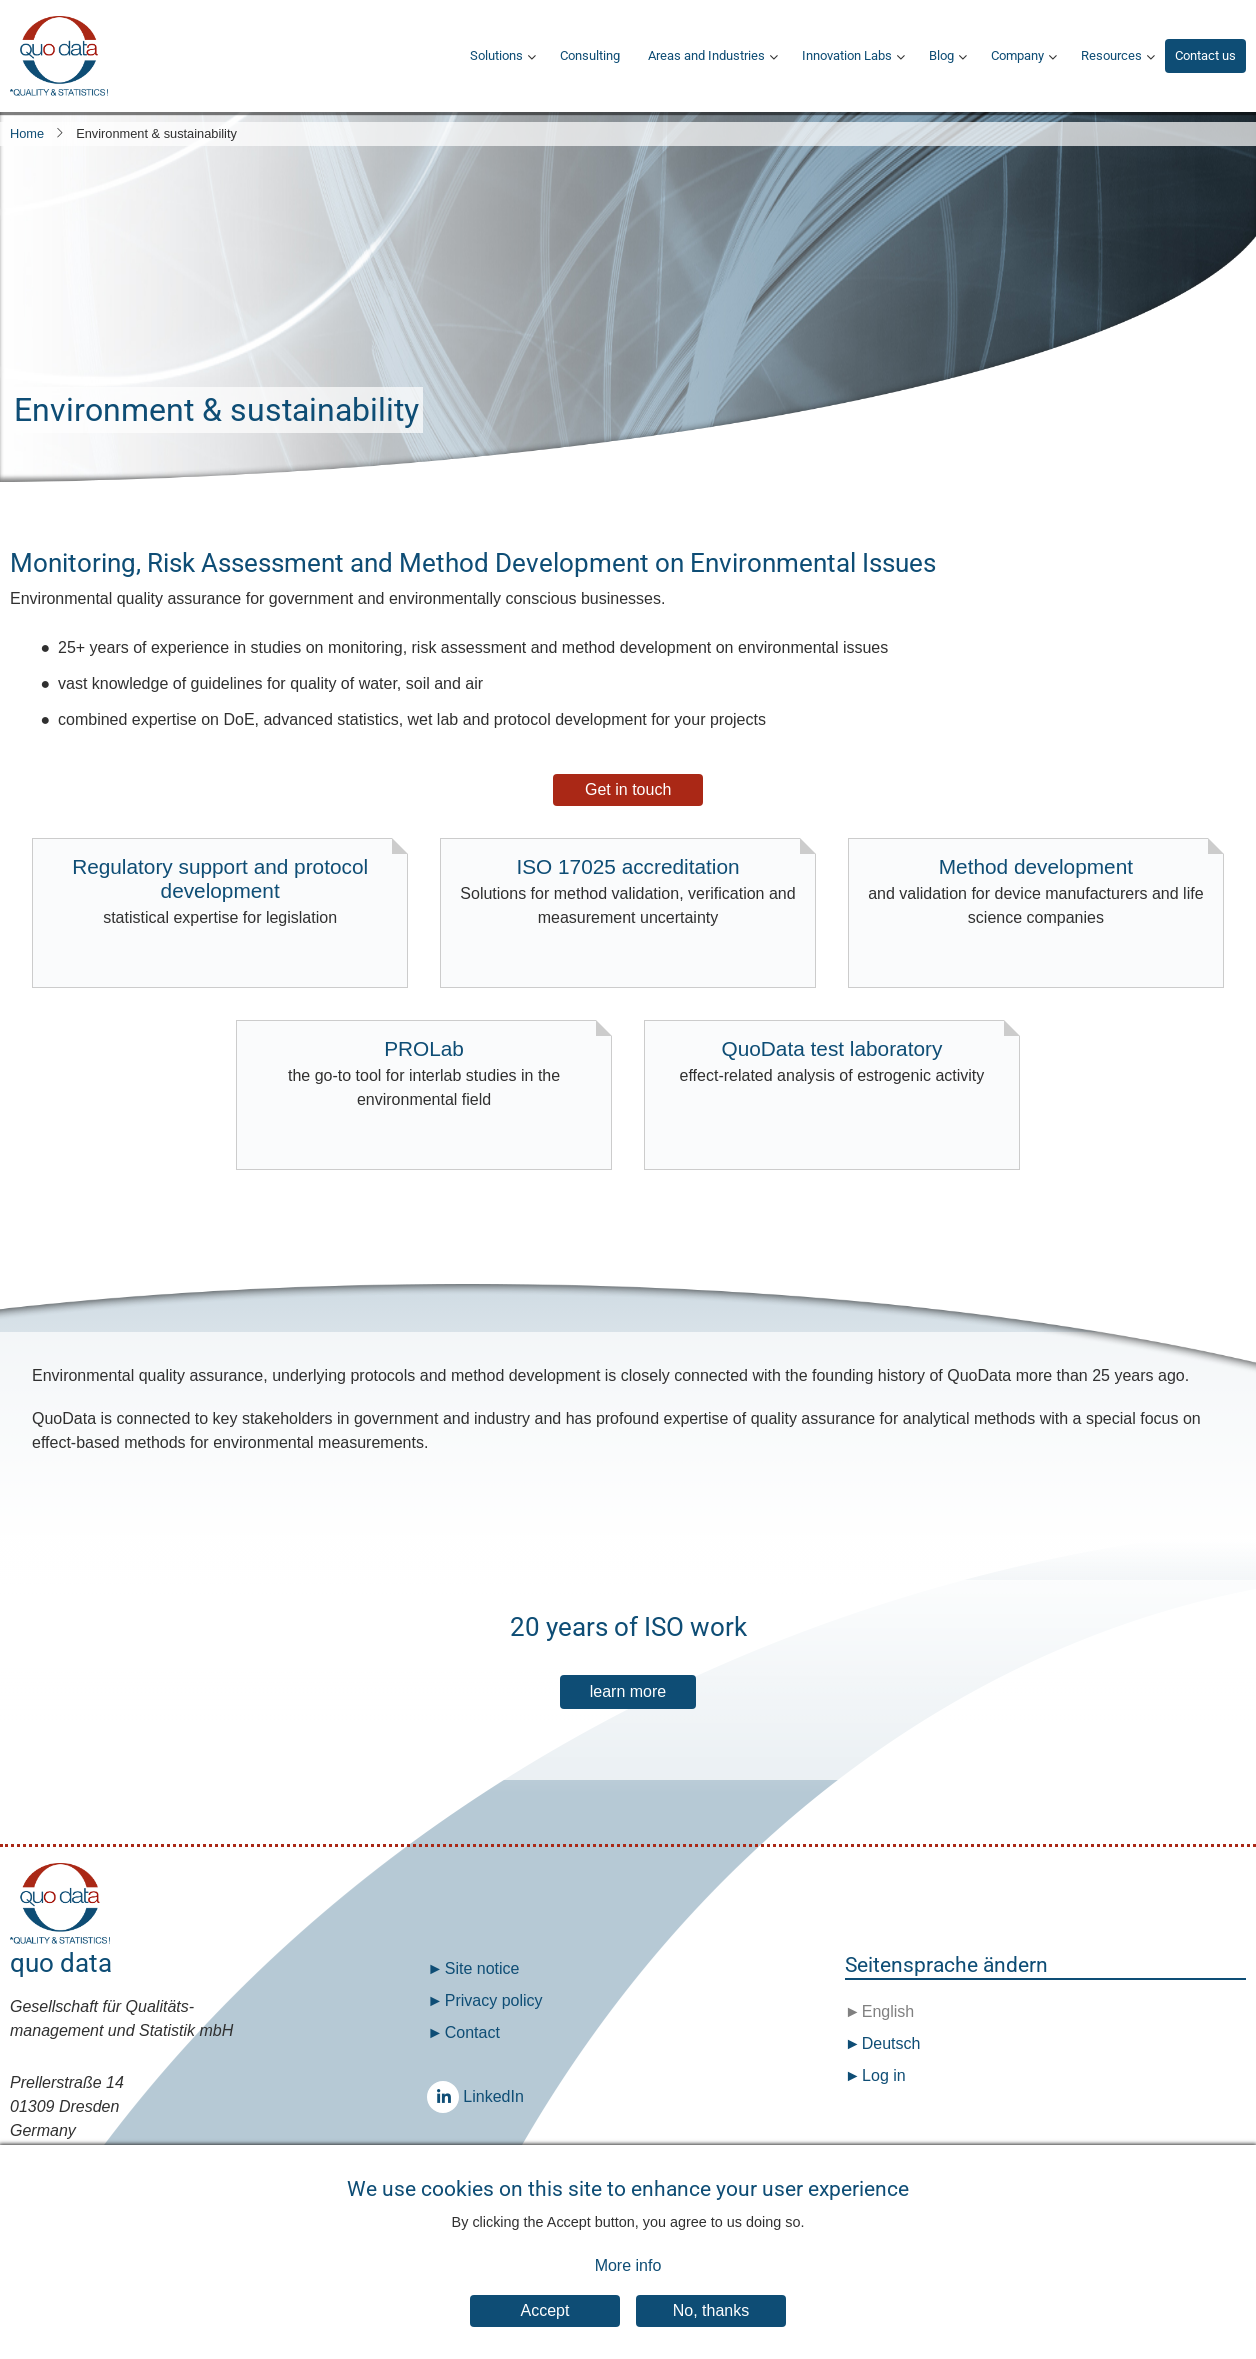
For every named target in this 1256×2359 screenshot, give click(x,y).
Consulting (590, 55)
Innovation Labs (847, 55)
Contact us (1205, 55)
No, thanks (711, 2331)
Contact (472, 2032)
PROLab (424, 1074)
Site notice (482, 1968)
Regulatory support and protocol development (220, 892)
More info (628, 2286)
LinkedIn (448, 2096)
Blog (941, 55)
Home (27, 133)
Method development (1036, 892)
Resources (1111, 55)
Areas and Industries (706, 55)
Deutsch (888, 2043)
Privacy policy (494, 2000)
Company (1017, 55)
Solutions (496, 55)
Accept (545, 2331)
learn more (628, 1691)
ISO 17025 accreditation (628, 892)
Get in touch (628, 789)
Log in (884, 2075)
